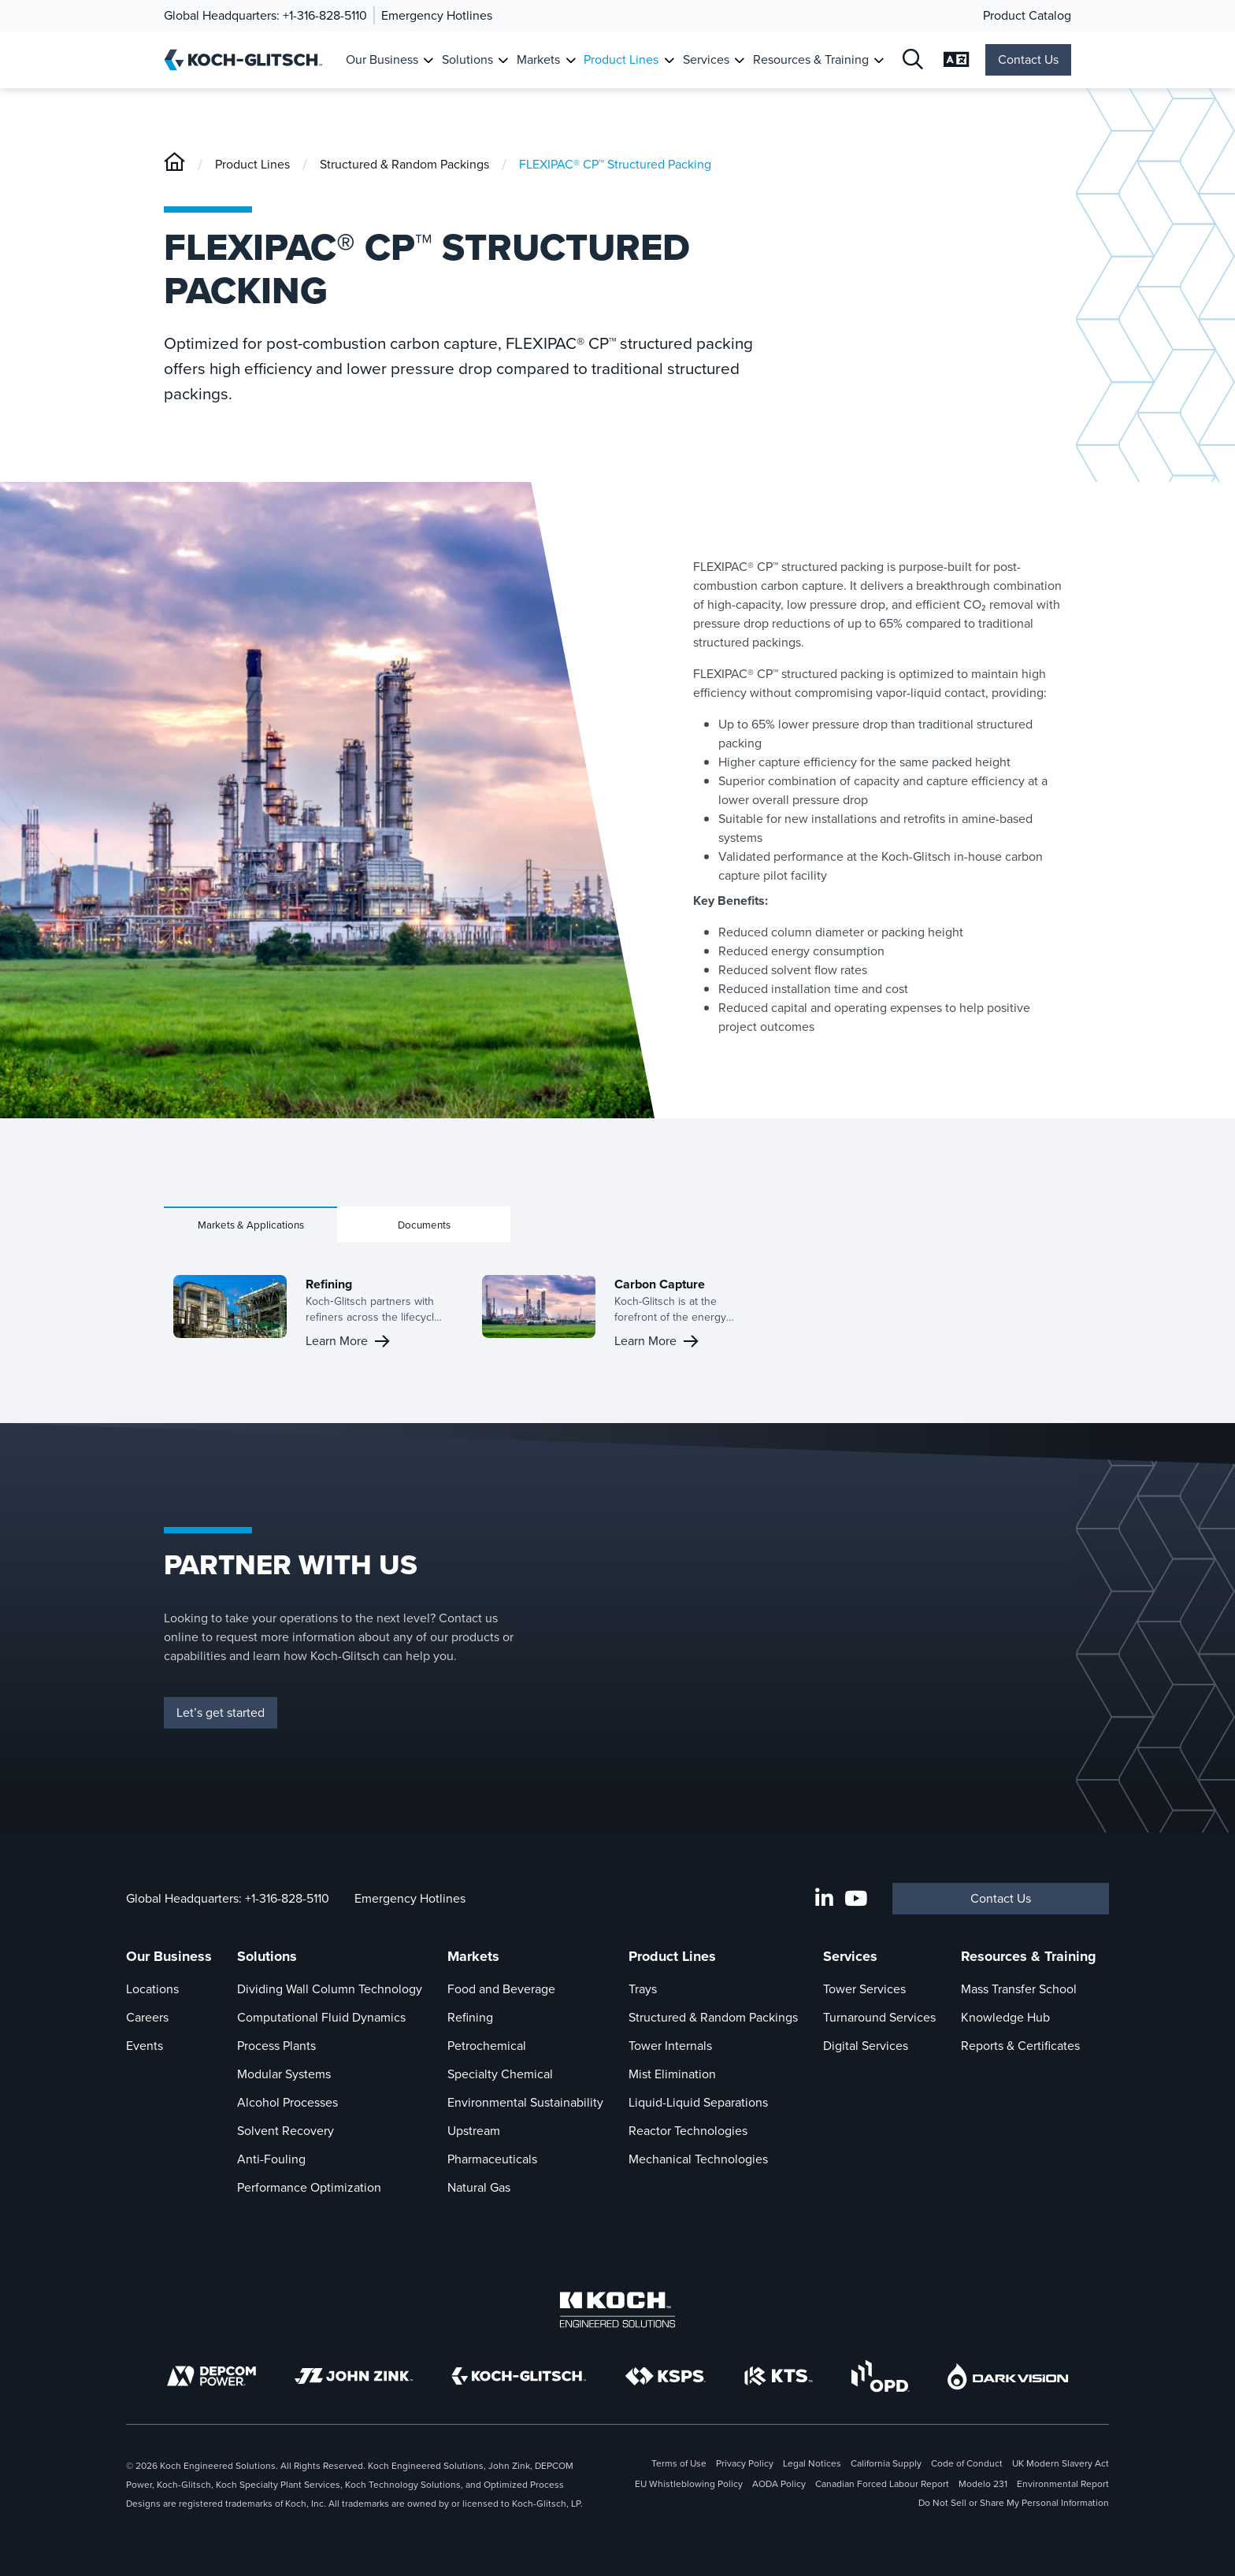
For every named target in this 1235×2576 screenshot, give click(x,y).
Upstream (473, 2131)
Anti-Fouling (271, 2159)
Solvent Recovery (285, 2131)
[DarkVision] (1008, 2376)
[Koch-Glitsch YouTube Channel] (855, 1898)
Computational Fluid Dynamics (321, 2017)
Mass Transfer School (1019, 1989)
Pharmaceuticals (492, 2159)
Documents (424, 1225)
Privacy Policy (744, 2463)
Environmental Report (1063, 2484)
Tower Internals (670, 2046)
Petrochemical (486, 2046)
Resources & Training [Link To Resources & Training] (811, 59)
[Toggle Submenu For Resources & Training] (878, 60)
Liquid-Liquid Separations (698, 2102)
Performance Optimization (309, 2187)
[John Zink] (354, 2376)
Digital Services (865, 2046)
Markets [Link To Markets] (538, 59)
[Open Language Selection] (956, 60)
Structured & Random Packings (404, 164)
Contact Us (1028, 59)
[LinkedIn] (824, 1898)
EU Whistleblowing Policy (689, 2484)
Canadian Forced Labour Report (882, 2484)
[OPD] (880, 2376)
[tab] (250, 1224)
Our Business (169, 1956)
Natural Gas (478, 2187)
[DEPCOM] (211, 2376)
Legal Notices (812, 2463)
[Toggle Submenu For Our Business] (428, 60)
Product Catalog (1027, 15)
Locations (152, 1989)
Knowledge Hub (1005, 2017)
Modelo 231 (983, 2484)
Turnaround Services (879, 2017)
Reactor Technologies (688, 2131)
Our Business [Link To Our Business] (382, 59)
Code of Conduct (967, 2463)
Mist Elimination (672, 2074)
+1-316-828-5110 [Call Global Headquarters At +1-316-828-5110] (287, 1898)
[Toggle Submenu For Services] (739, 60)
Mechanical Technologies (698, 2159)
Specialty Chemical (500, 2074)
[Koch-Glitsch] (174, 164)
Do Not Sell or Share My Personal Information (1013, 2502)
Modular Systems (284, 2074)
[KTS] (778, 2376)
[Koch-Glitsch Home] (248, 60)
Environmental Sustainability (525, 2102)
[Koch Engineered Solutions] (617, 2310)
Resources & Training (1028, 1956)
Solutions (267, 1956)
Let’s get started (220, 1712)
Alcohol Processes (287, 2102)
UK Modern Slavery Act (1060, 2463)
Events (144, 2046)
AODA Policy (779, 2484)
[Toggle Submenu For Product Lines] (669, 60)
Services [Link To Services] (706, 59)
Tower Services (864, 1989)
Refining (470, 2017)
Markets (473, 1956)
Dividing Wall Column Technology (329, 1989)
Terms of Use (679, 2463)
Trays (643, 1989)
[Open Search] (913, 60)
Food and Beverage (501, 1989)
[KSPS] (666, 2376)
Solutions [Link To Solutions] (467, 59)
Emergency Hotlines (436, 15)
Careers (147, 2017)
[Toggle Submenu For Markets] (571, 60)
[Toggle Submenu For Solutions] (503, 60)
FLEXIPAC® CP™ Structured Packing (615, 164)
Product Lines (252, 164)
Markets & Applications (251, 1225)
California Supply (886, 2463)
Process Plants (276, 2046)
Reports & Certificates (1020, 2046)
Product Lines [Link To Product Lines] (621, 59)
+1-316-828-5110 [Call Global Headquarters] (325, 15)
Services (850, 1956)
